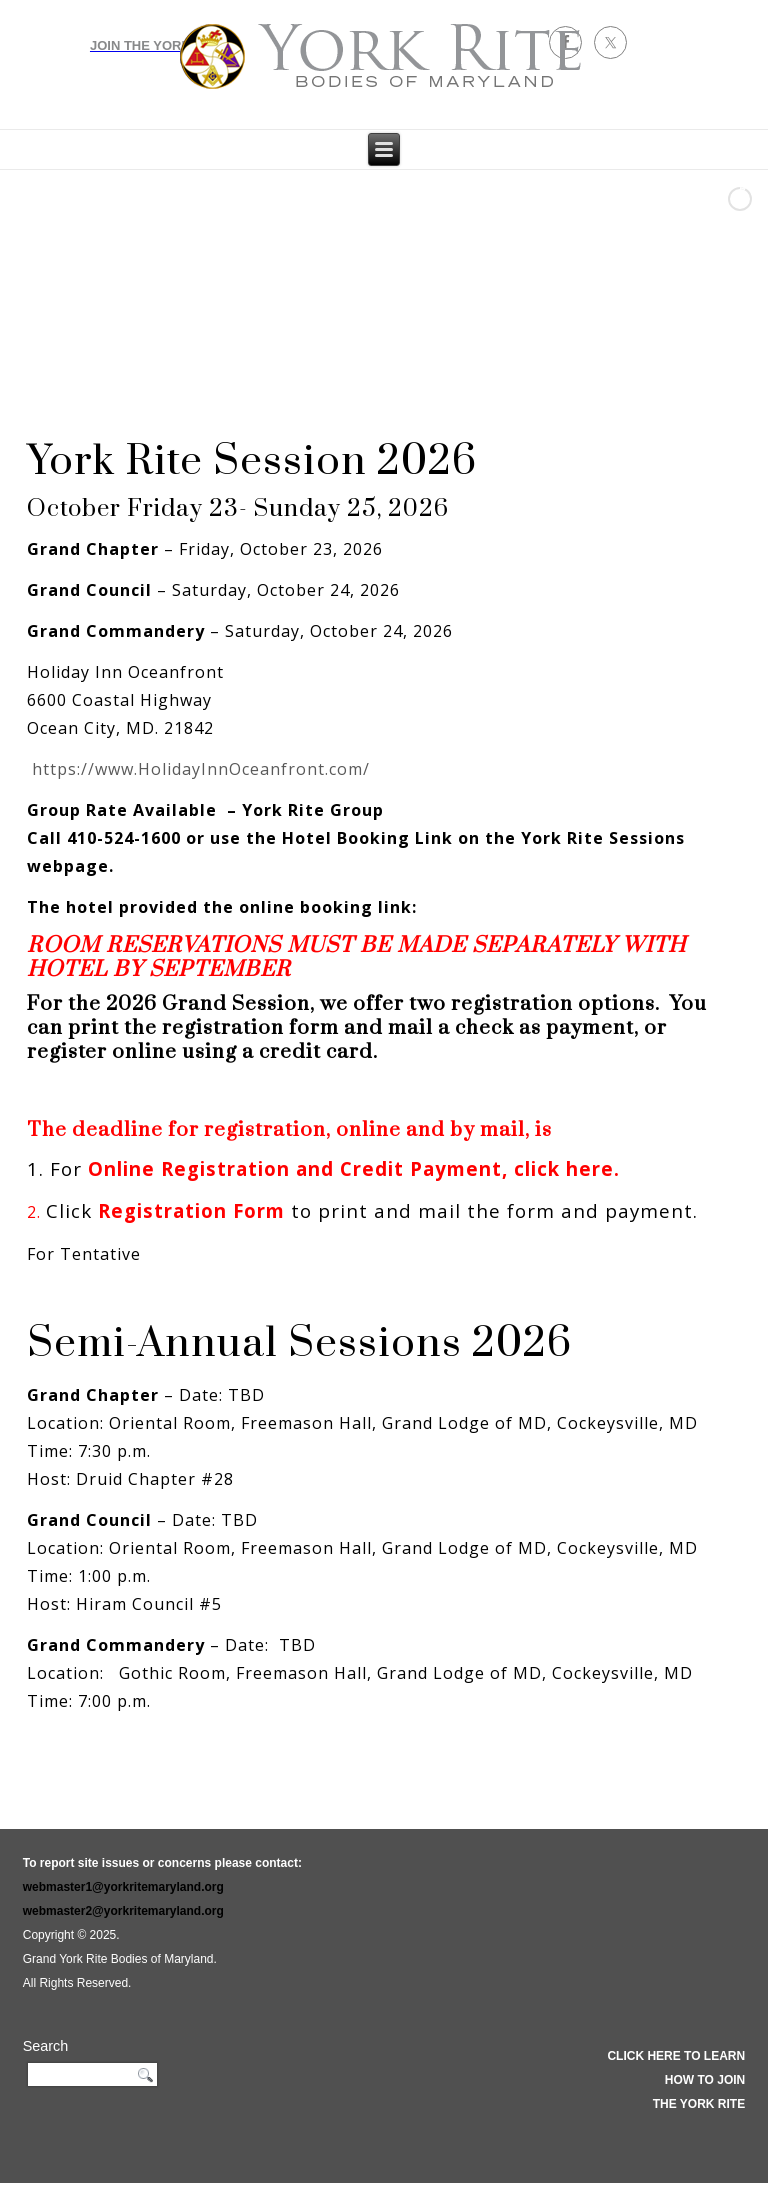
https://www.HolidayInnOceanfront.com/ (201, 769)
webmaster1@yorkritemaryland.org (123, 1887)
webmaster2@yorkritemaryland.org (123, 1911)
